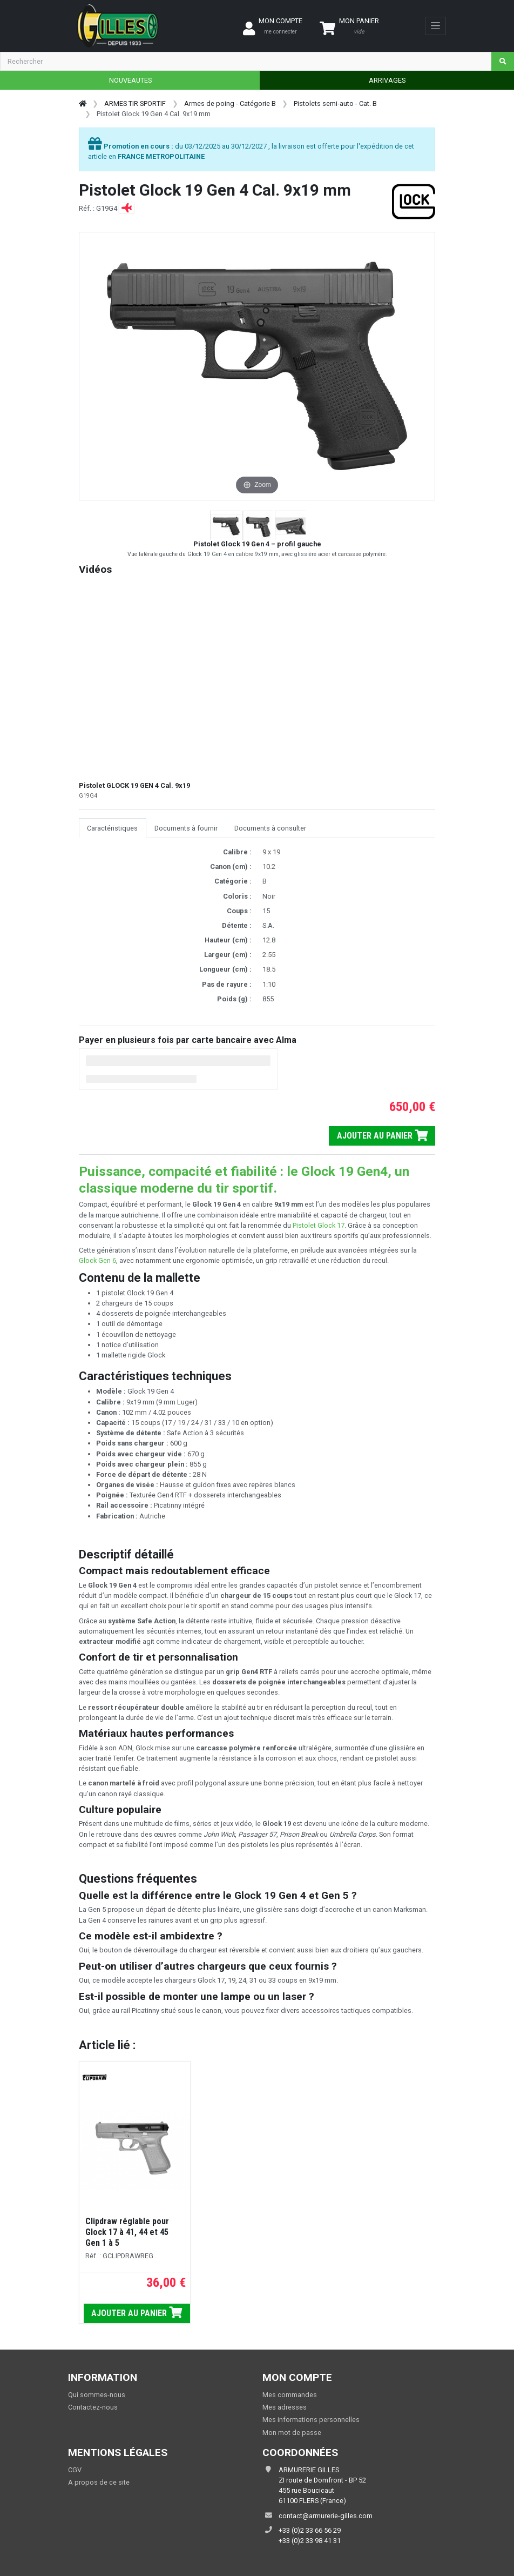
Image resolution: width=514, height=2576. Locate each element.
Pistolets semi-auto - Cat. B (335, 103)
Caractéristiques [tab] (112, 828)
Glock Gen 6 (97, 1260)
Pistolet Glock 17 (318, 1225)
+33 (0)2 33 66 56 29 (310, 2530)
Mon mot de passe (291, 2432)
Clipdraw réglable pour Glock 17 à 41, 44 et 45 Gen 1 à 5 (127, 2232)
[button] (226, 526)
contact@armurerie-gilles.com (326, 2516)
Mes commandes (289, 2395)
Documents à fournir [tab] (186, 828)
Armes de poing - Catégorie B (230, 103)
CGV (75, 2470)
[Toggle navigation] (435, 26)
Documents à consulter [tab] (270, 828)
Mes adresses (284, 2407)
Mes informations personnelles (311, 2420)
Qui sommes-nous (96, 2395)
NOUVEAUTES (130, 80)
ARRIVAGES (387, 80)
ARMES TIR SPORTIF (135, 103)
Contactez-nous (93, 2407)
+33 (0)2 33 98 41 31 (310, 2541)
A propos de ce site (99, 2482)
